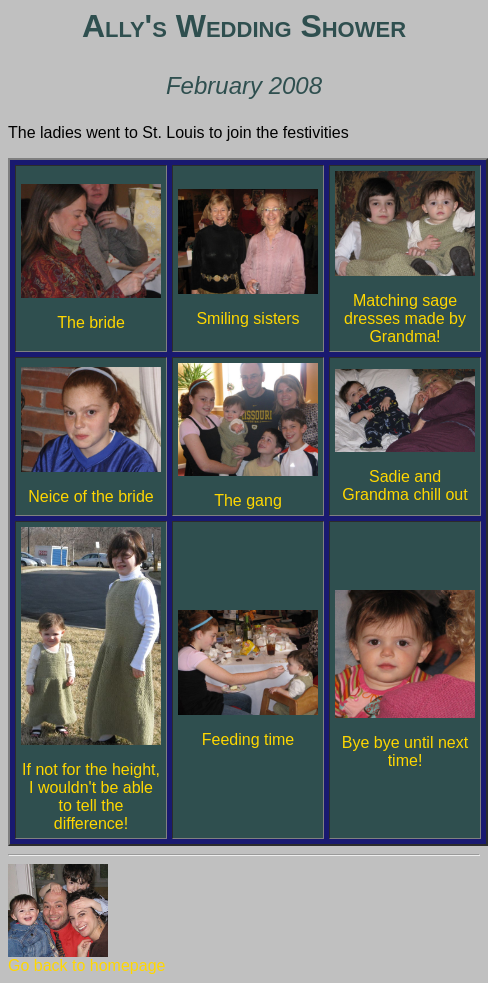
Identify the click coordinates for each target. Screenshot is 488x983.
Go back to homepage (86, 958)
